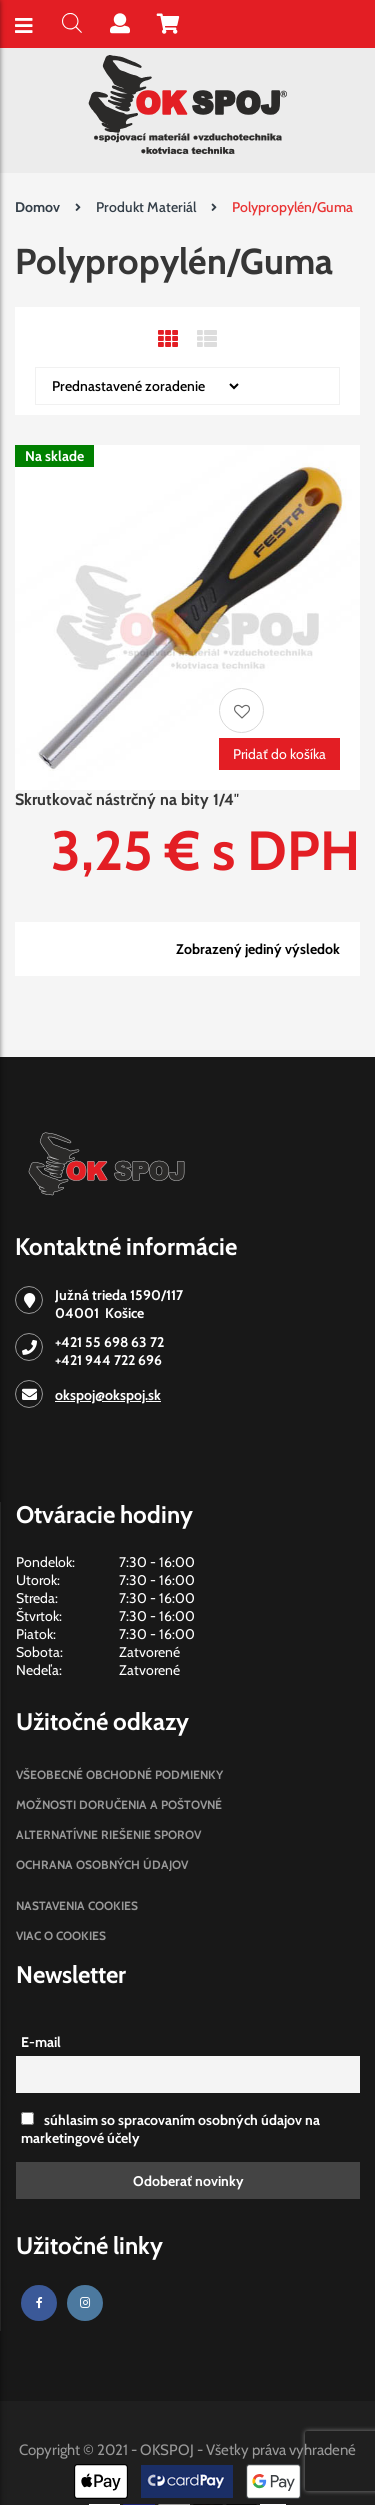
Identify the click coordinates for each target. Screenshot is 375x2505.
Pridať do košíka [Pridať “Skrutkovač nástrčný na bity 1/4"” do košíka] (279, 754)
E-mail (41, 2042)
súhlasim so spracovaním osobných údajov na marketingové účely (170, 2129)
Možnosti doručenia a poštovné (119, 1804)
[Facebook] (39, 2303)
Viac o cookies (61, 1935)
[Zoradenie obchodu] (139, 386)
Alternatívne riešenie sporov (108, 1834)
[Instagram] (85, 2303)
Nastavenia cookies (77, 1905)
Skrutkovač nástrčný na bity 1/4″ (127, 799)
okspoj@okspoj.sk (108, 1395)
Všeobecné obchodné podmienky (119, 1774)
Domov (37, 207)
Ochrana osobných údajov (102, 1864)
